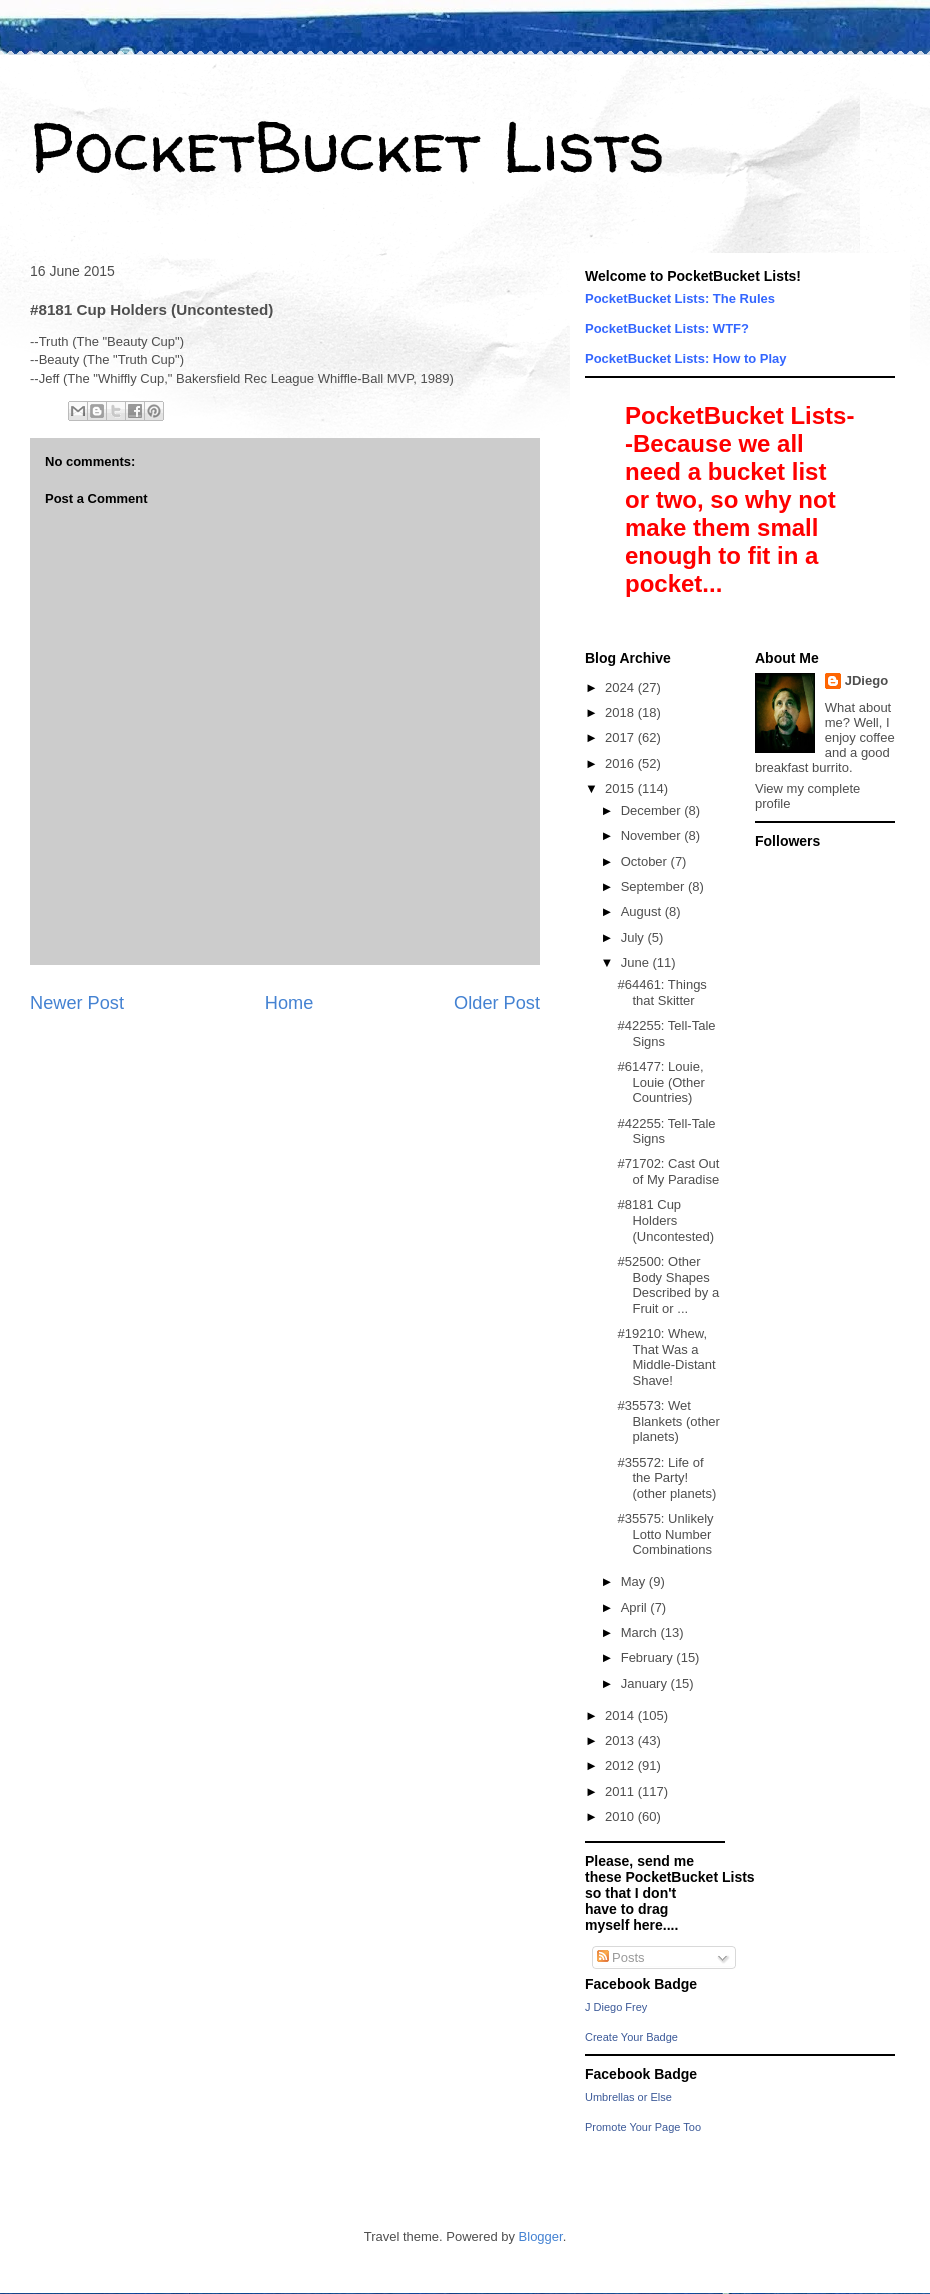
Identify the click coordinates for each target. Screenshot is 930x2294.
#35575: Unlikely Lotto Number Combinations (665, 1534)
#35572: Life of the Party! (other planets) (666, 1478)
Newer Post (77, 1003)
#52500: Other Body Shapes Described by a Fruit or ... (668, 1285)
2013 (621, 1740)
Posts (621, 1957)
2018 (621, 712)
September (654, 886)
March (641, 1632)
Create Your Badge (631, 2037)
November (653, 835)
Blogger (541, 2236)
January (646, 1683)
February (649, 1657)
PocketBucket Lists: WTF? (667, 328)
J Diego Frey (616, 2007)
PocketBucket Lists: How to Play (686, 358)
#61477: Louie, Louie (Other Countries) (660, 1082)
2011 (621, 1791)
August (643, 911)
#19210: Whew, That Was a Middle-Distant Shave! (666, 1357)
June (637, 962)
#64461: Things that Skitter (661, 992)
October (646, 861)
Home (289, 1003)
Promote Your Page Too (643, 2127)
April (636, 1607)
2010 (621, 1816)
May (635, 1581)
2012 (621, 1765)
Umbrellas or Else (628, 2097)
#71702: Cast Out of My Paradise (668, 1171)
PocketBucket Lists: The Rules (680, 298)
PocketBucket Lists (347, 146)
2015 (621, 788)
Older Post (497, 1003)
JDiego (866, 680)
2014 (621, 1715)
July (634, 937)
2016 (621, 763)
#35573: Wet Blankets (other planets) (668, 1421)
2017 (621, 737)
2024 (621, 687)
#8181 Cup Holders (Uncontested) (665, 1220)
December (653, 810)
